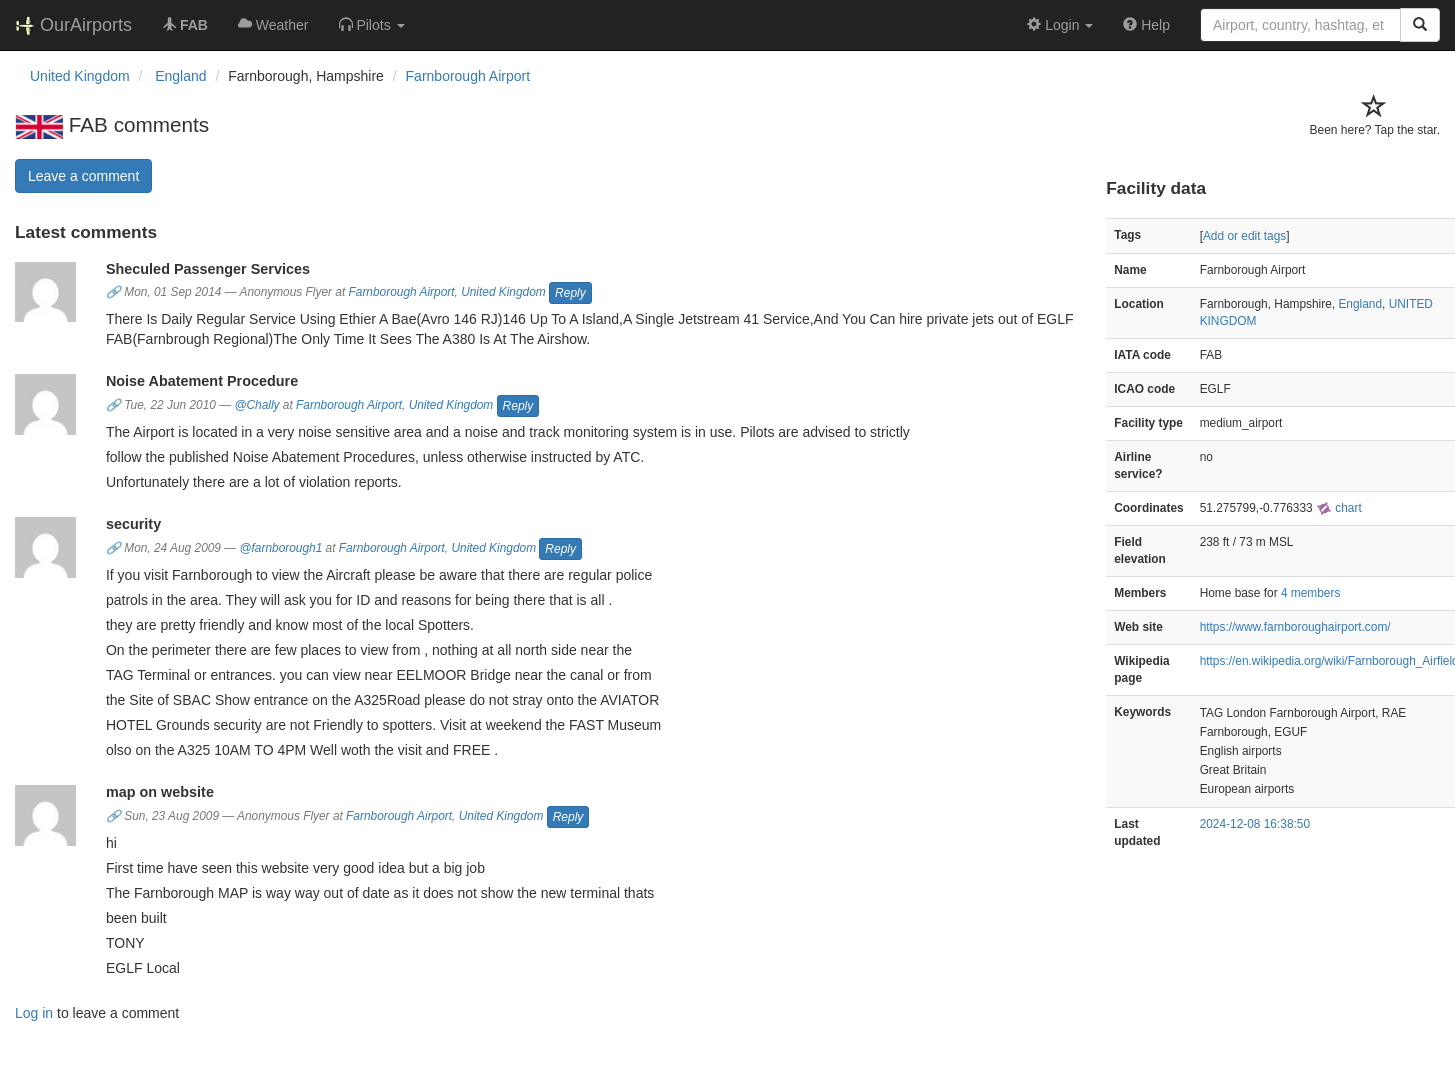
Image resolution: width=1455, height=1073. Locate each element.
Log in (34, 1013)
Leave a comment (83, 176)
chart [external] (1339, 508)
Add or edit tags (1244, 236)
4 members (1310, 593)
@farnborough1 (281, 548)
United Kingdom (503, 293)
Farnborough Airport (468, 76)
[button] (372, 25)
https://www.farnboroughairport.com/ (1295, 627)
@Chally (256, 405)
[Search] (1420, 25)
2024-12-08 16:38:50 (1255, 824)
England (1360, 304)
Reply (570, 293)
